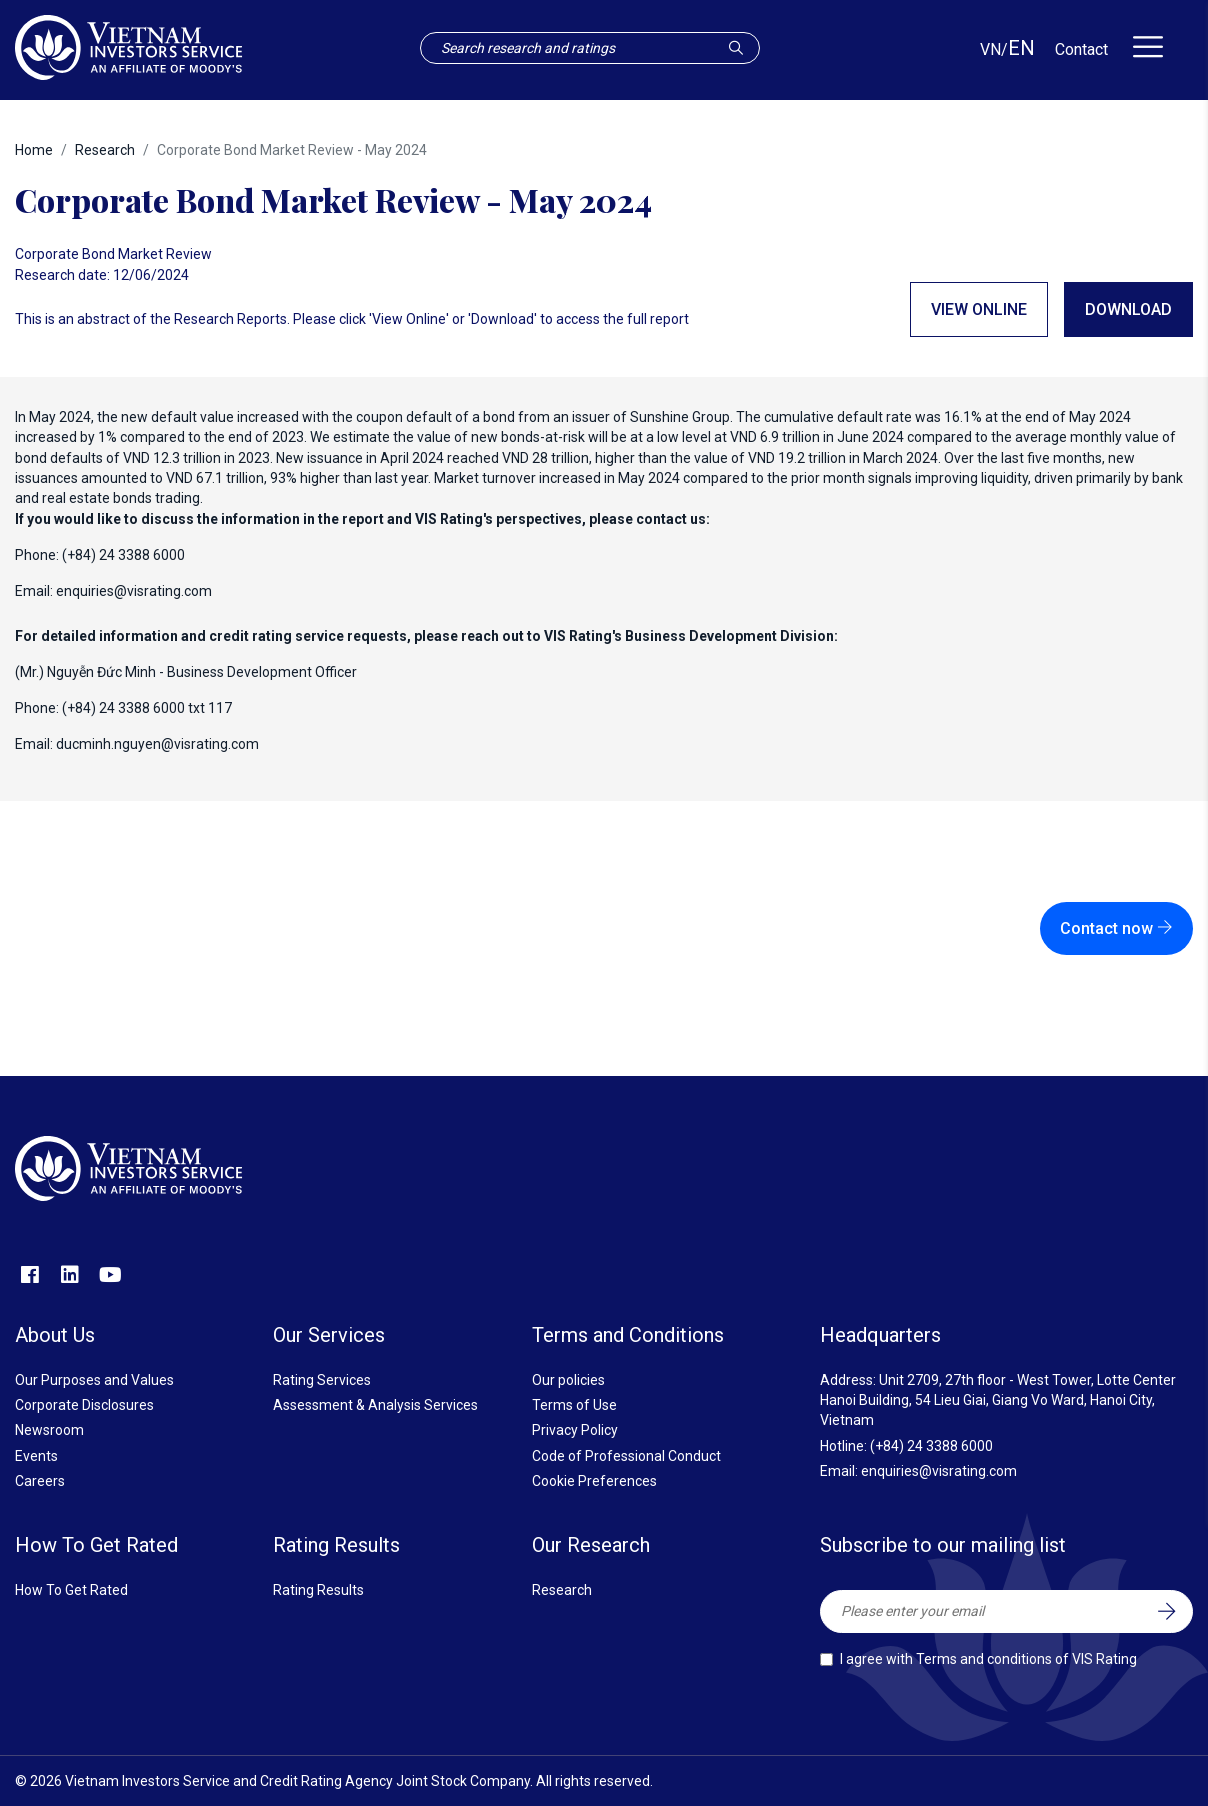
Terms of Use (574, 1405)
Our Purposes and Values (94, 1380)
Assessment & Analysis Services (375, 1405)
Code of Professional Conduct (626, 1456)
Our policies (568, 1380)
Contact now (1116, 928)
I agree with (988, 1659)
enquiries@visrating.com (134, 591)
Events (36, 1456)
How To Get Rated (71, 1590)
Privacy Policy (575, 1430)
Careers (40, 1481)
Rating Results (318, 1590)
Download (1128, 309)
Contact (1081, 49)
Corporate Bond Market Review (113, 254)
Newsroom (49, 1430)
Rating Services (322, 1380)
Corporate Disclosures (84, 1405)
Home (34, 150)
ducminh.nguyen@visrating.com (157, 744)
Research (105, 150)
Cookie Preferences (594, 1481)
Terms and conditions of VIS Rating (1026, 1659)
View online (979, 309)
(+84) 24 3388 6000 (931, 1446)
